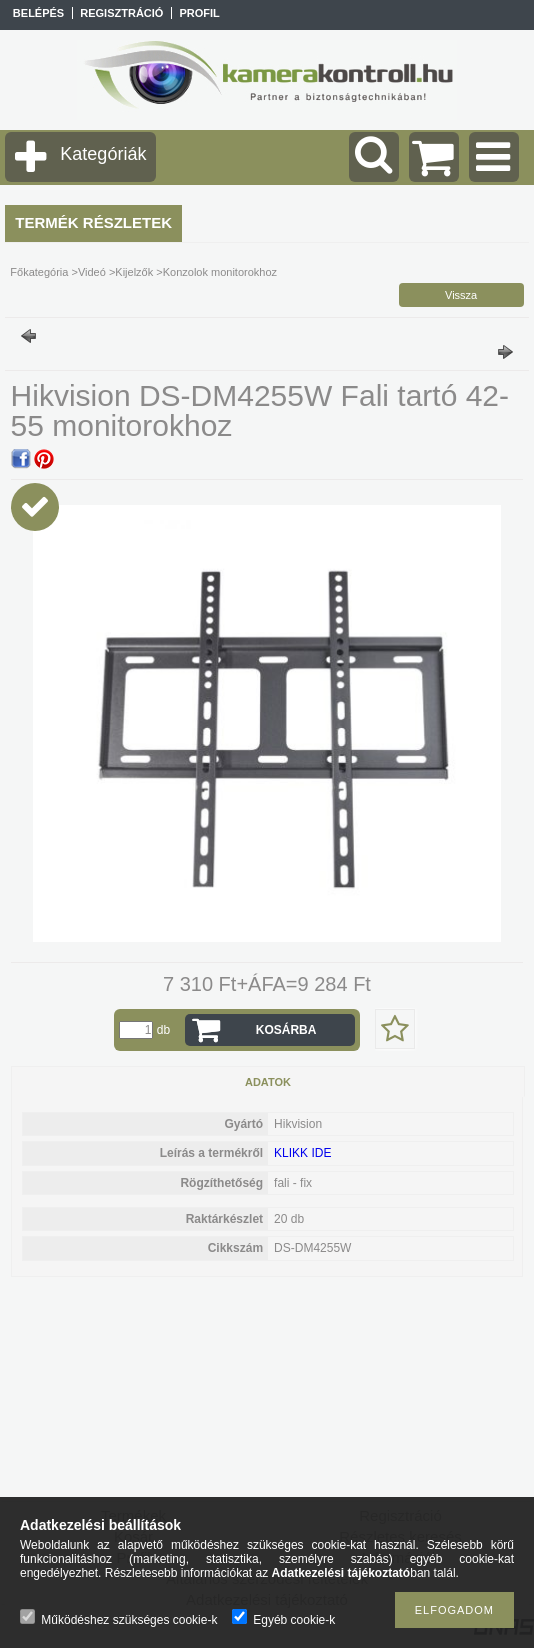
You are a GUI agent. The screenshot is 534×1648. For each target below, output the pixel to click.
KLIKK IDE (302, 1153)
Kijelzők (134, 272)
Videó (92, 272)
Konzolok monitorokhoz (220, 272)
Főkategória (39, 272)
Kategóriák (103, 154)
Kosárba (286, 1030)
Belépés (38, 13)
